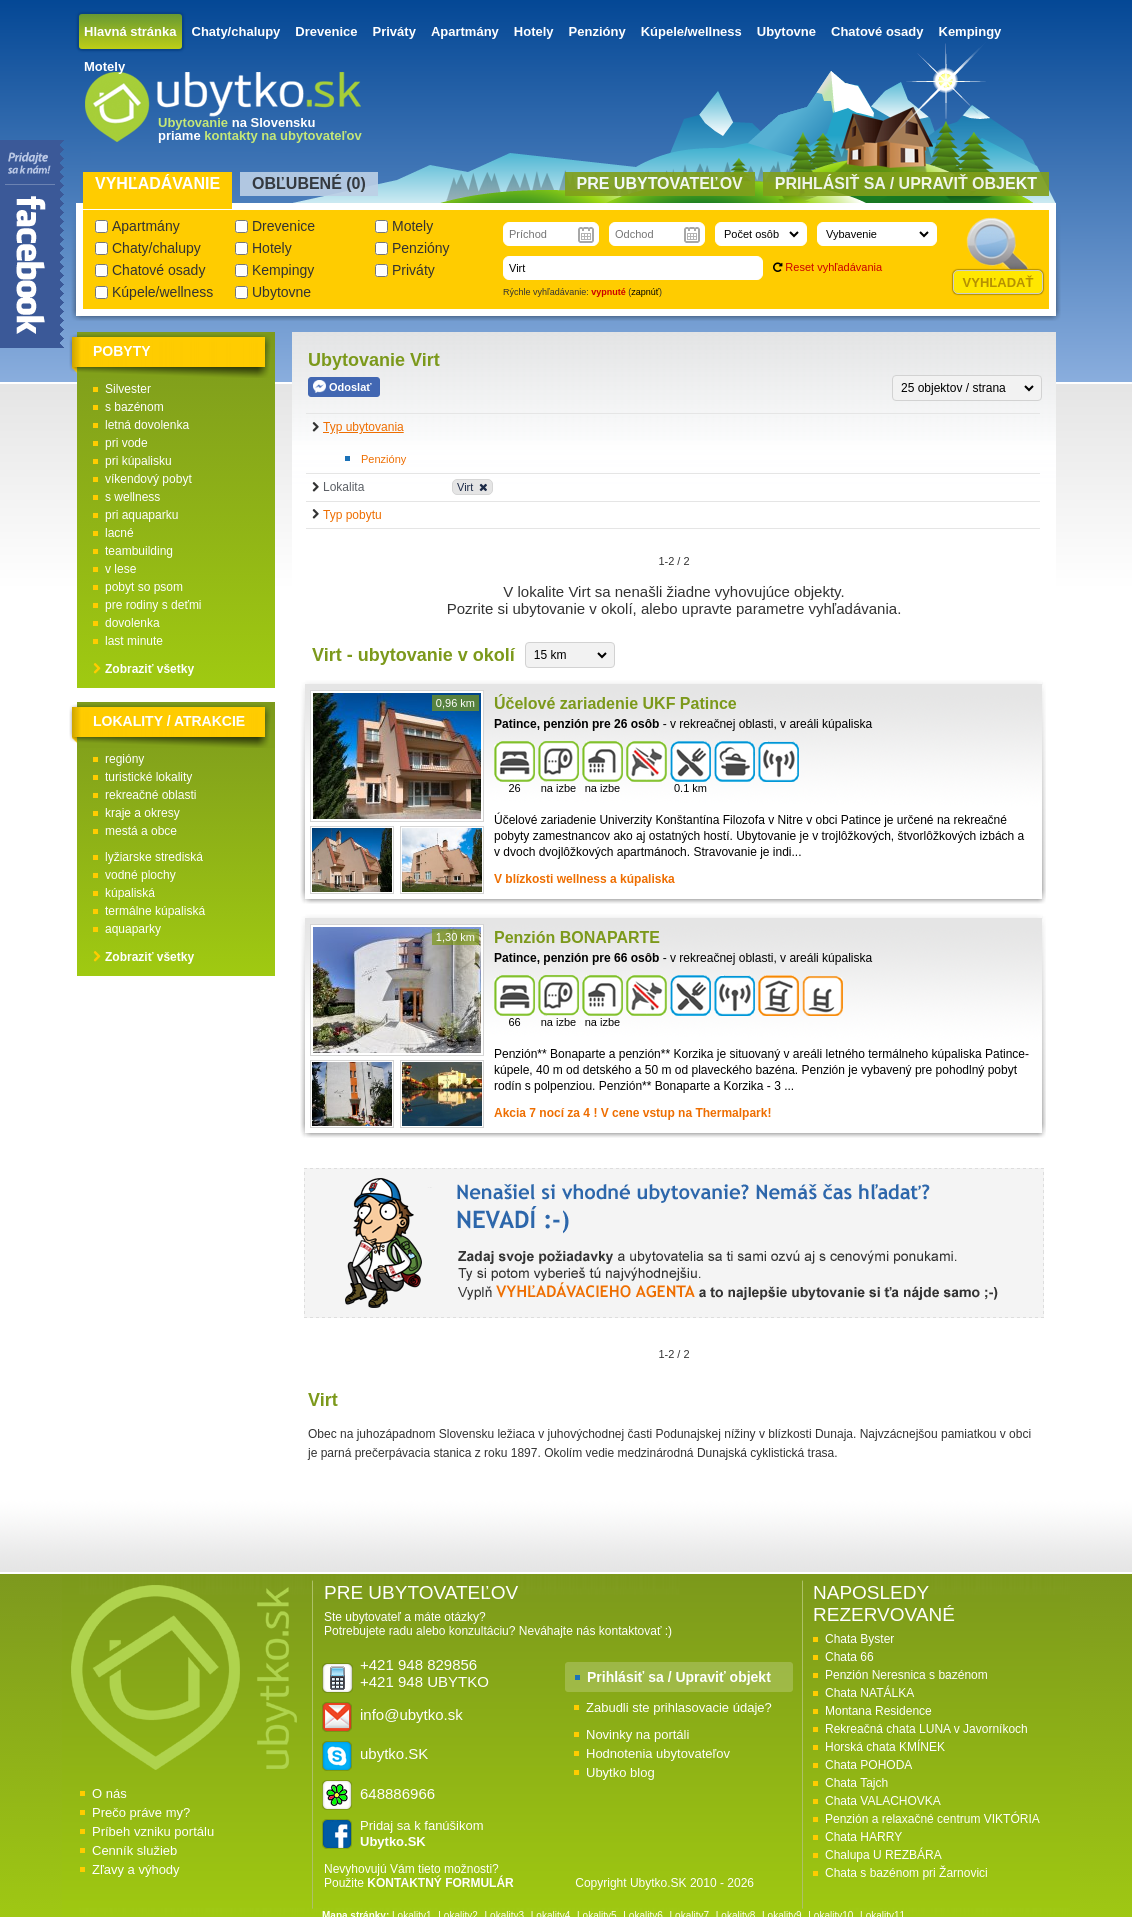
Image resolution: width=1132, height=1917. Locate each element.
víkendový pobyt (148, 479)
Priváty (394, 31)
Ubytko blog (620, 1772)
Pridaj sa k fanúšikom (422, 1833)
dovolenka (132, 623)
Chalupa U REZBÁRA (883, 1855)
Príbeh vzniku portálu (153, 1831)
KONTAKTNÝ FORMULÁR (440, 1883)
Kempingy (970, 31)
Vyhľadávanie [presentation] (157, 183)
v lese (120, 569)
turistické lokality (148, 777)
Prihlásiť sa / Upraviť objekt (679, 1677)
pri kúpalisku (138, 461)
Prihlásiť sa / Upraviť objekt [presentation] (906, 183)
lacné (119, 533)
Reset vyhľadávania (833, 267)
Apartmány (465, 31)
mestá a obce (141, 831)
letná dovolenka (147, 425)
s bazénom (134, 407)
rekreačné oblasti (150, 795)
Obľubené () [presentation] (309, 183)
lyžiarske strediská (154, 857)
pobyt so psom (144, 587)
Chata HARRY (863, 1837)
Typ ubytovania (363, 427)
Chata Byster (859, 1639)
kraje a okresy (142, 813)
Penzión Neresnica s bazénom (906, 1675)
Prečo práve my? (141, 1812)
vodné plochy (140, 875)
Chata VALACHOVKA (883, 1801)
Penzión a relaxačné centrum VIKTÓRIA (932, 1819)
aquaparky (133, 929)
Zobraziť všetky (149, 669)
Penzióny (597, 31)
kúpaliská (130, 893)
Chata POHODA (868, 1765)
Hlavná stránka (130, 31)
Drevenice (326, 31)
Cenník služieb (134, 1850)
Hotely (534, 31)
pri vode (126, 443)
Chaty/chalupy (236, 31)
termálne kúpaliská (155, 911)
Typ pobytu (352, 515)
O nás (109, 1793)
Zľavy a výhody (136, 1869)
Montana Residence (878, 1711)
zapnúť (645, 292)
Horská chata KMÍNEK (885, 1747)
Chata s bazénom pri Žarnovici (906, 1873)
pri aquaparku (141, 515)
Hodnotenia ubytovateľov (658, 1753)
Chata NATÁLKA (869, 1693)
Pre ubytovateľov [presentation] (660, 183)
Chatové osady (877, 31)
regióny (124, 759)
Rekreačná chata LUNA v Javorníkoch (926, 1729)
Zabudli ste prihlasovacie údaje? (679, 1707)
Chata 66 (849, 1657)
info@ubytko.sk (411, 1714)
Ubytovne (786, 31)
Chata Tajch (856, 1783)
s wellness (132, 497)
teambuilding (139, 551)
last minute (134, 641)
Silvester (128, 389)
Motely (104, 66)
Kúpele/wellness (691, 31)
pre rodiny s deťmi (153, 605)
